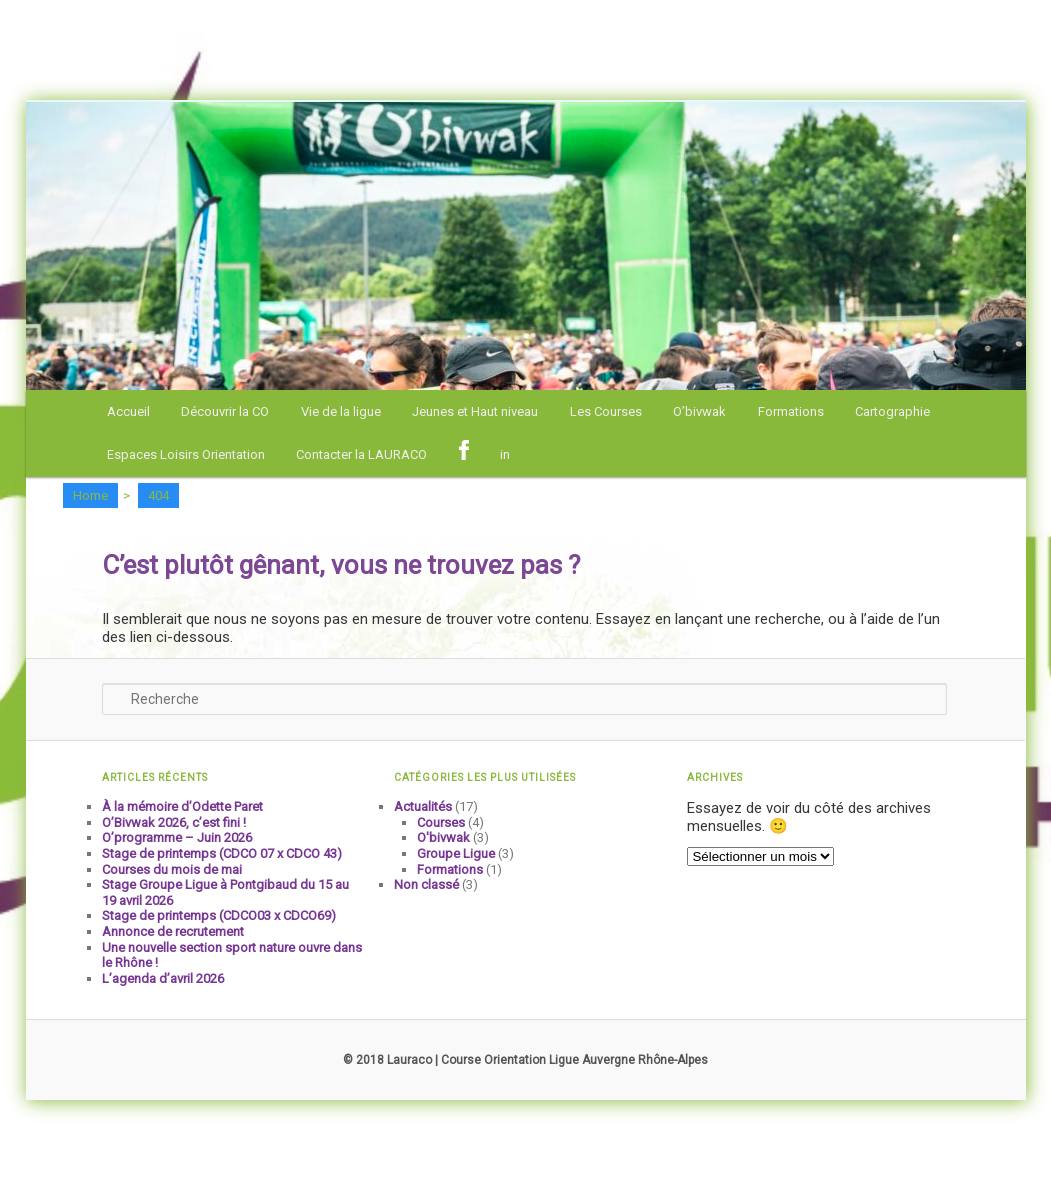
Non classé (426, 884)
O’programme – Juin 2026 (177, 837)
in (505, 454)
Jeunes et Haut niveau (475, 411)
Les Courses (606, 411)
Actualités (423, 806)
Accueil (128, 411)
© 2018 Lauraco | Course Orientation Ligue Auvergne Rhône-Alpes (525, 1060)
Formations (791, 411)
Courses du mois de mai (172, 869)
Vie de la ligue (341, 411)
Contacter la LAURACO (361, 454)
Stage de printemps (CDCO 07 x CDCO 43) (222, 853)
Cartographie (892, 411)
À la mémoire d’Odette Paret (182, 806)
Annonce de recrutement (173, 931)
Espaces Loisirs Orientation (186, 454)
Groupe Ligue (456, 853)
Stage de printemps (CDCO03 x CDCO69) (219, 915)
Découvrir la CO (225, 411)
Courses (441, 822)
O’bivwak (699, 411)
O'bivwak (443, 837)
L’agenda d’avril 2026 (163, 978)
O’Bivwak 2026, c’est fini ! (174, 822)
